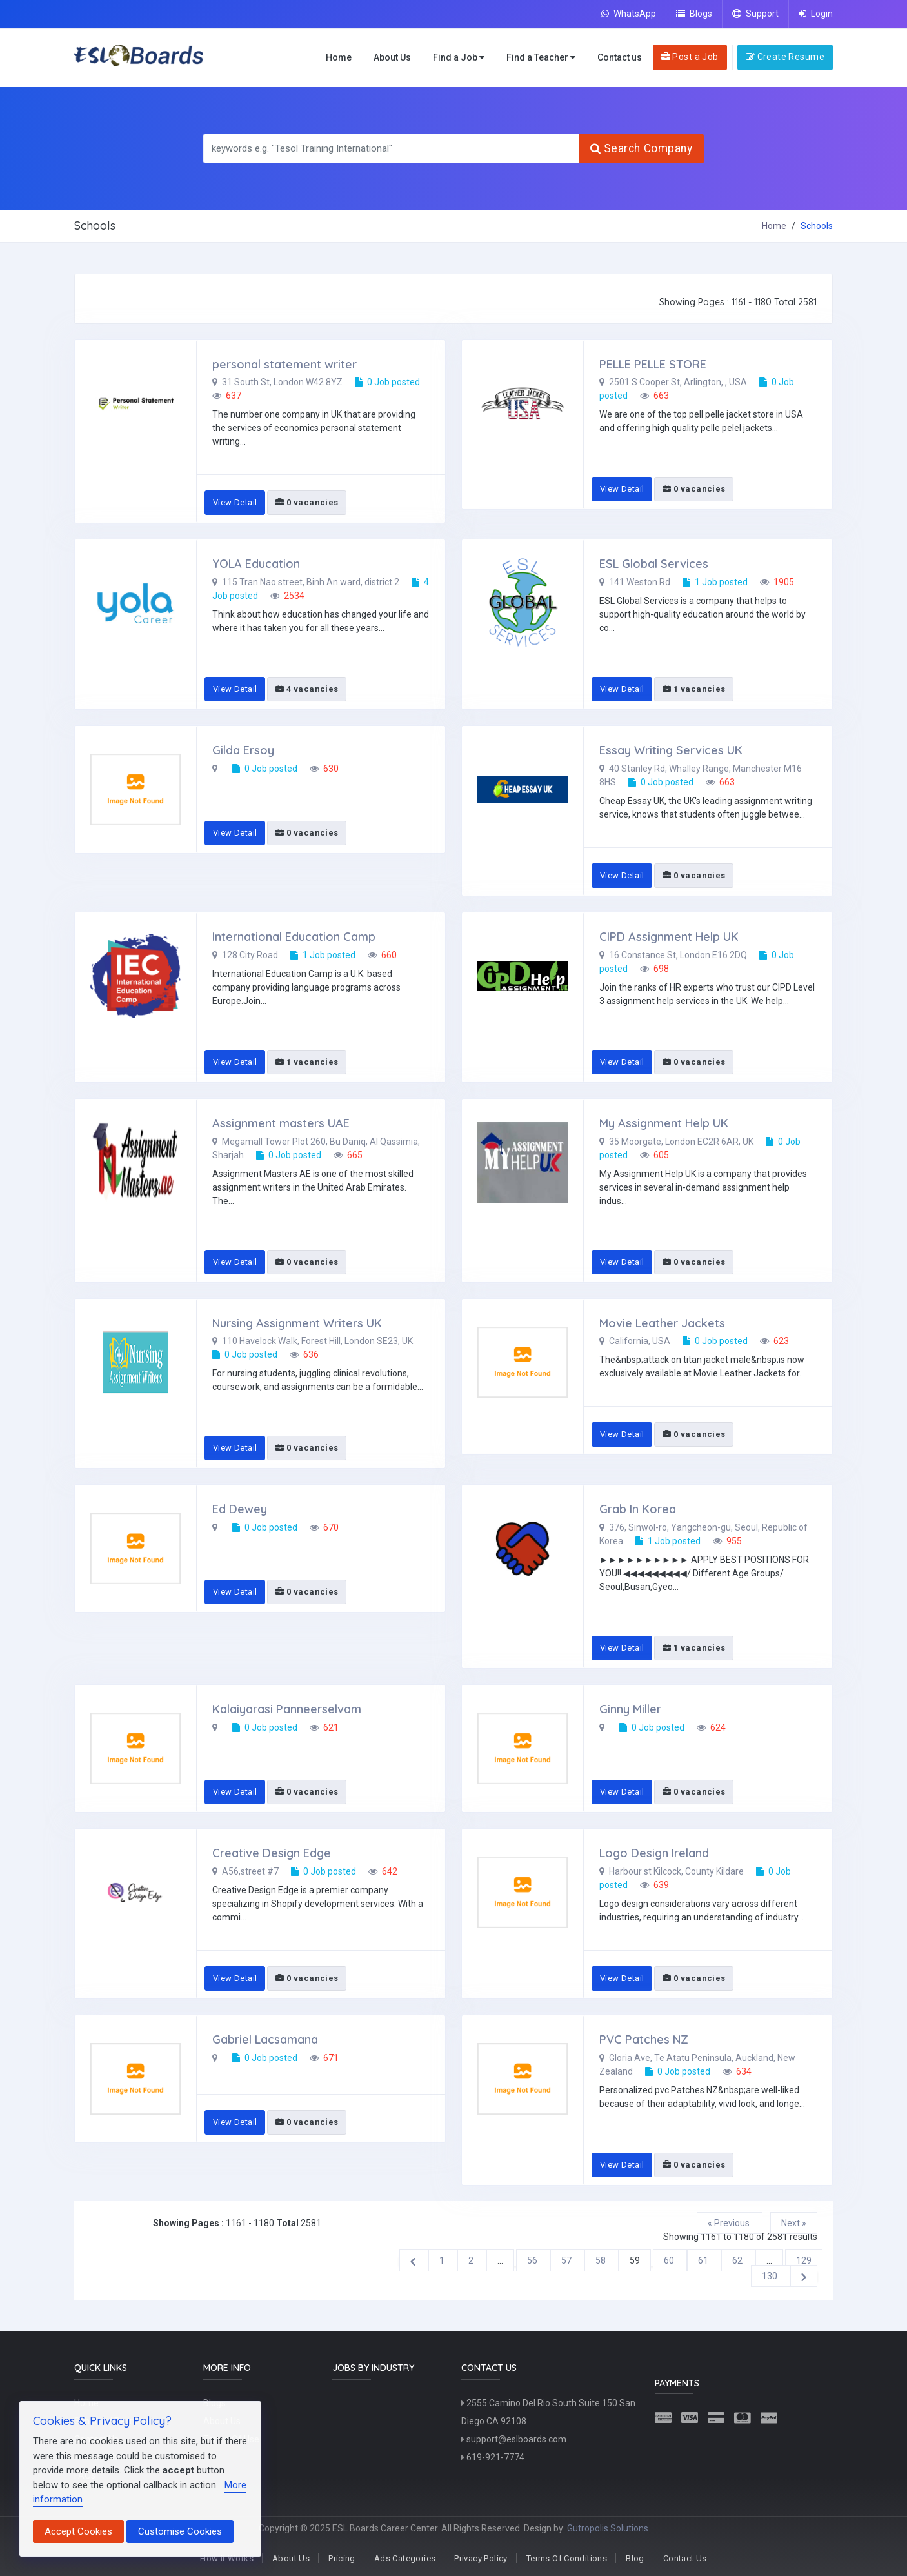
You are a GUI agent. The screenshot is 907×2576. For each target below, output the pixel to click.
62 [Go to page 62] (738, 2260)
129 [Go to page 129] (804, 2260)
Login (816, 13)
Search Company (641, 148)
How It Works (227, 2558)
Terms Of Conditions (566, 2558)
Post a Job (690, 57)
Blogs (694, 13)
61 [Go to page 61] (704, 2260)
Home (339, 57)
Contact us (619, 57)
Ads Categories (404, 2558)
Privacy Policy (480, 2558)
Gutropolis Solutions (607, 2528)
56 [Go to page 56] (533, 2260)
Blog (635, 2558)
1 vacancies (694, 689)
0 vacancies (306, 502)
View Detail (235, 502)
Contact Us (685, 2558)
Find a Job (458, 58)
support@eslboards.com (513, 2439)
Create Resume (785, 57)
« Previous (730, 2223)
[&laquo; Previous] (413, 2260)
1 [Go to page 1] (442, 2260)
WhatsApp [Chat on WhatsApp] (628, 13)
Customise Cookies (180, 2531)
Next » (793, 2223)
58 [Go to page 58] (601, 2260)
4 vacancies (306, 689)
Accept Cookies (78, 2531)
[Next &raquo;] (803, 2276)
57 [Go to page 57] (567, 2260)
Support (755, 13)
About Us (392, 57)
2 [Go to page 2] (471, 2260)
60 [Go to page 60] (670, 2260)
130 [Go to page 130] (770, 2276)
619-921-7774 (492, 2457)
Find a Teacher (540, 58)
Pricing (341, 2558)
